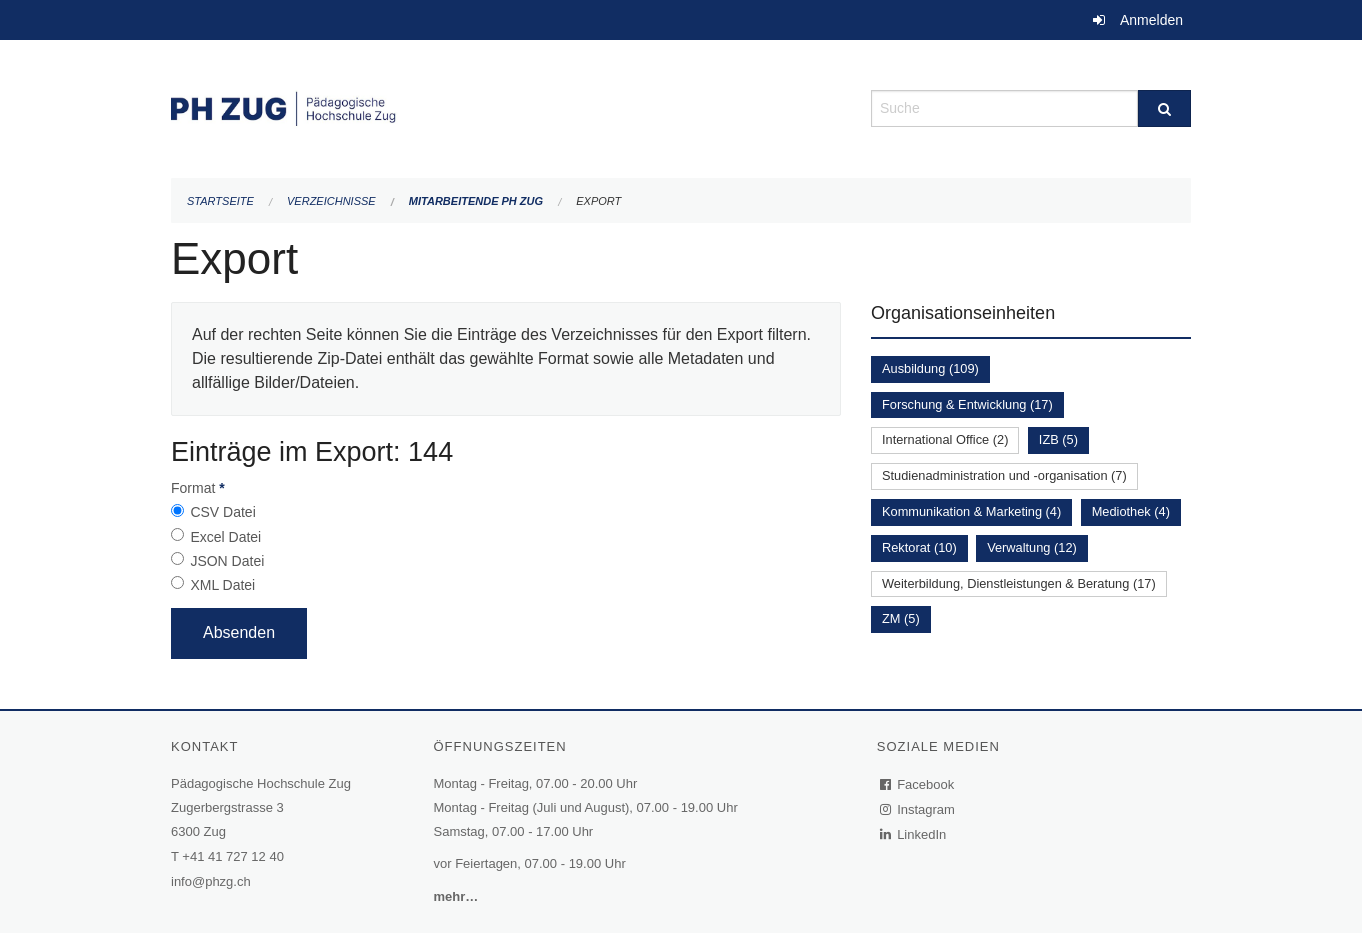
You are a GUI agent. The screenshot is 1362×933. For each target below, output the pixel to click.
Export (598, 201)
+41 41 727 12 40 (233, 856)
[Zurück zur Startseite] (506, 106)
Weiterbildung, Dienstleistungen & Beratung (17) (1019, 583)
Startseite (220, 201)
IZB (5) (1058, 439)
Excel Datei (225, 537)
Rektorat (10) (919, 547)
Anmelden (1151, 20)
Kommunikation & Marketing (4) (971, 511)
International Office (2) (945, 439)
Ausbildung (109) (930, 368)
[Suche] (1164, 108)
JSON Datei (227, 561)
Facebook (918, 784)
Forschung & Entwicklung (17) (967, 404)
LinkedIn (914, 834)
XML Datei (222, 585)
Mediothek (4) (1131, 511)
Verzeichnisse (331, 201)
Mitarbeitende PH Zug (476, 201)
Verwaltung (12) (1032, 547)
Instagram (918, 809)
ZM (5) (901, 618)
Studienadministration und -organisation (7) (1004, 475)
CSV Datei (222, 512)
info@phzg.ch (211, 881)
